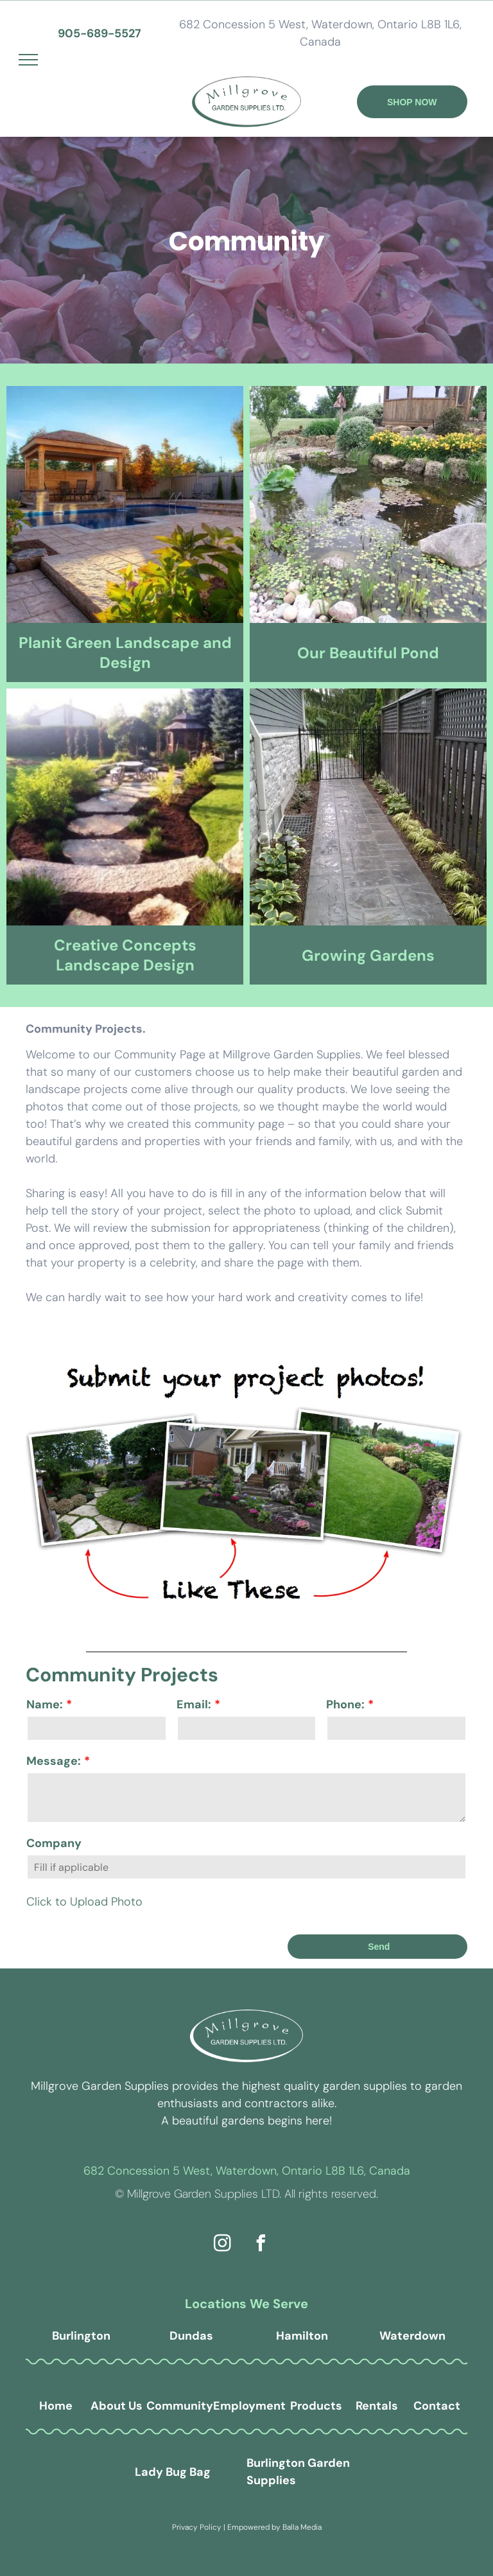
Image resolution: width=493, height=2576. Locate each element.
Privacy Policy (196, 2527)
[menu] (28, 59)
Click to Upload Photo (84, 1901)
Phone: (345, 1704)
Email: (194, 1704)
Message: (53, 1761)
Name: (44, 1704)
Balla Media (302, 2527)
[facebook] (261, 2244)
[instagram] (223, 2244)
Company (54, 1843)
